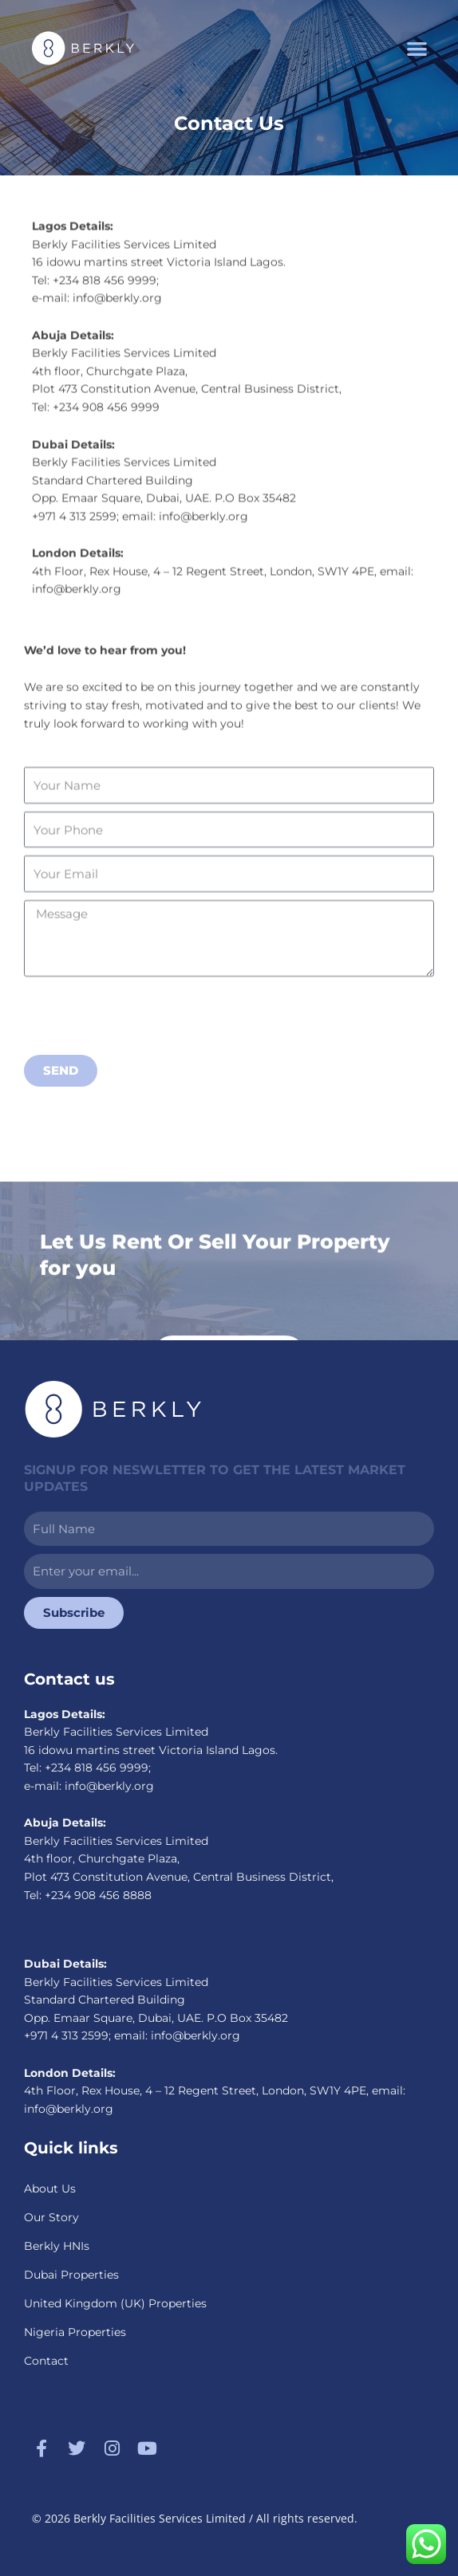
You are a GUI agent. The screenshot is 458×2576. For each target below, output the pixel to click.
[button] (417, 48)
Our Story (51, 2217)
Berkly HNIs (56, 2246)
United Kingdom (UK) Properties (115, 2303)
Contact (46, 2360)
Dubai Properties (71, 2274)
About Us (50, 2188)
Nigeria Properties (75, 2332)
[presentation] (145, 1058)
